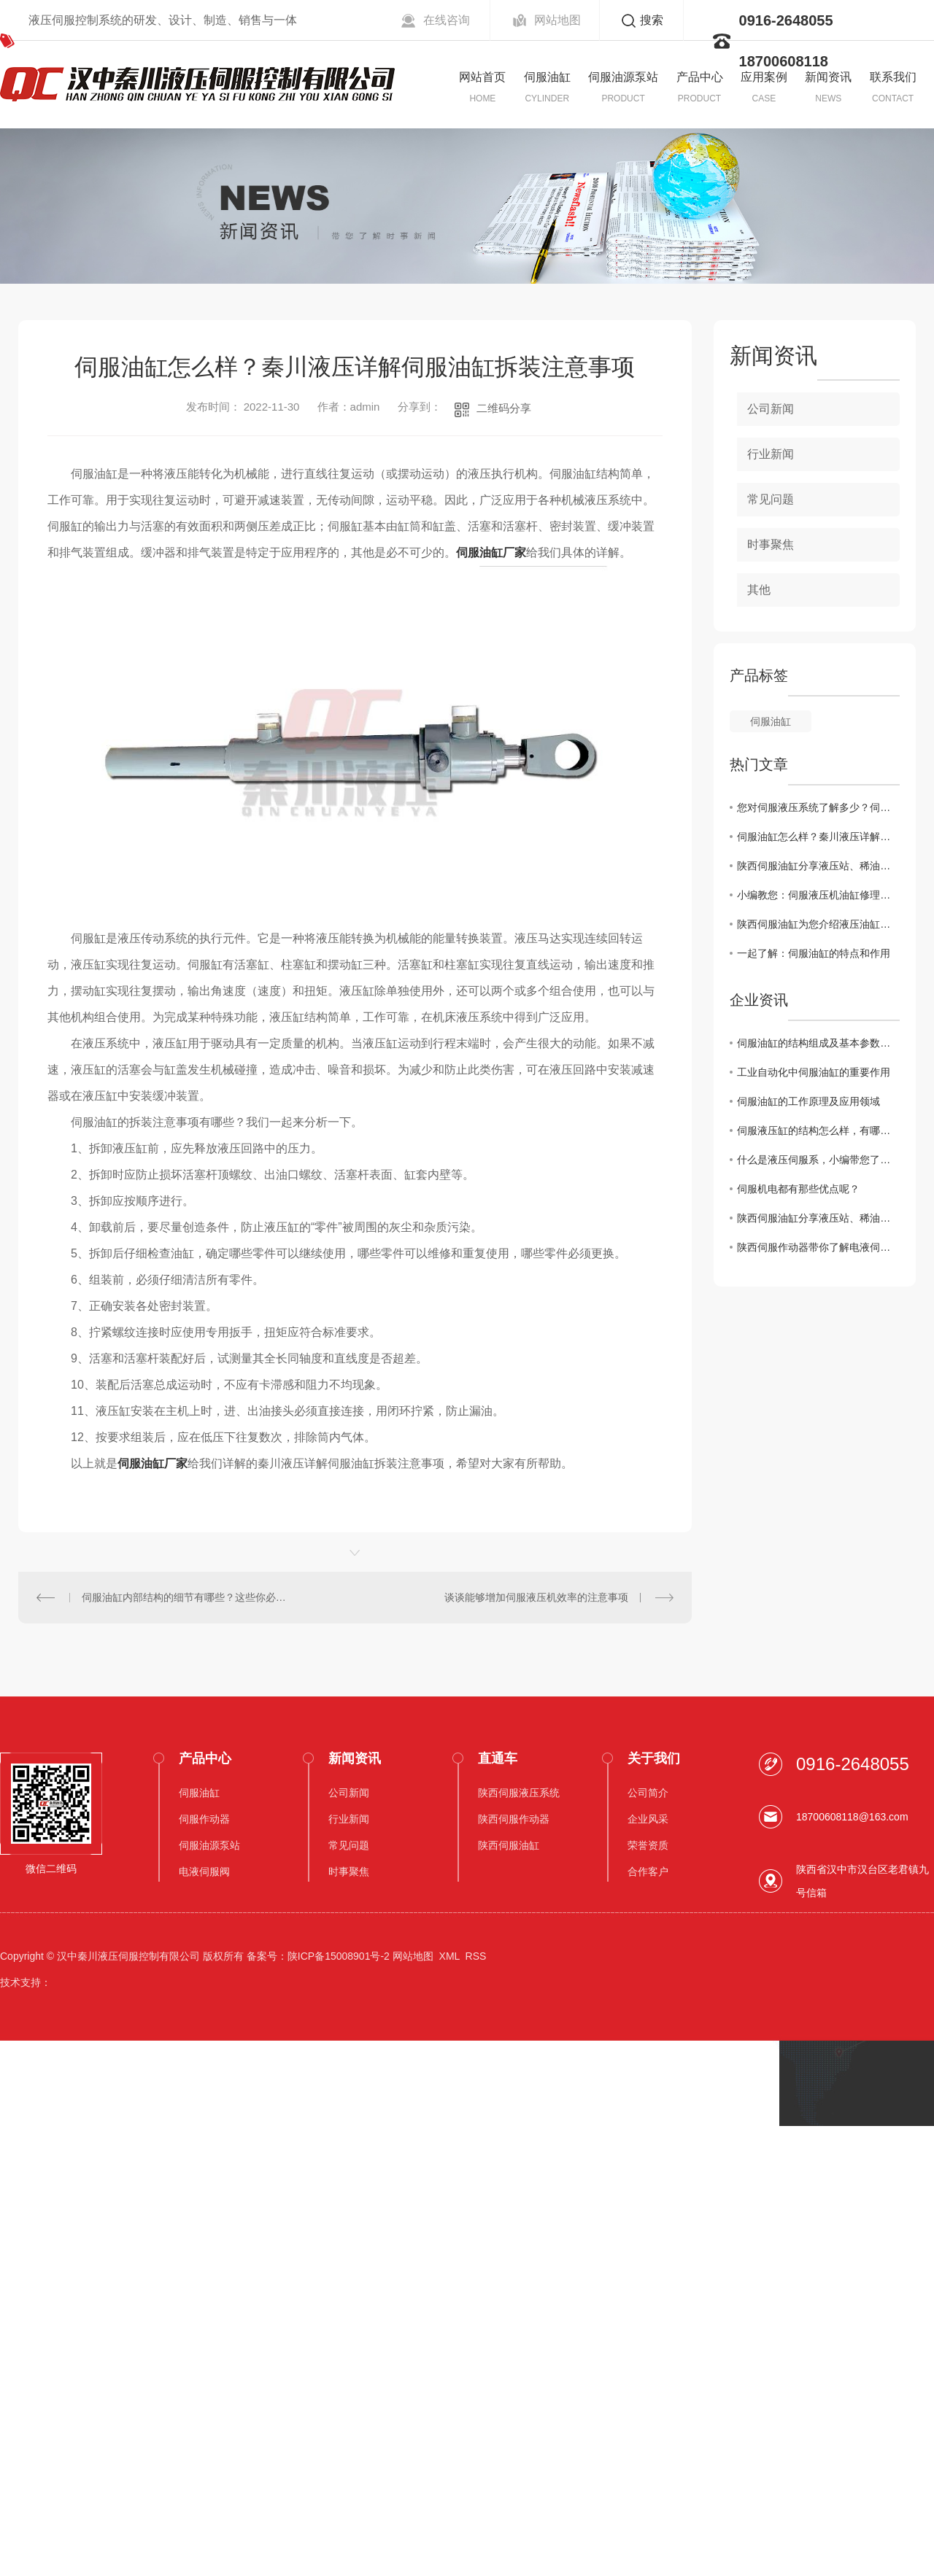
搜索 (651, 20)
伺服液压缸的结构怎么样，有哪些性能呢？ (818, 1130)
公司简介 (648, 1793)
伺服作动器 (204, 1819)
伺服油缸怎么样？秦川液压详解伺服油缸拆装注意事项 (818, 836)
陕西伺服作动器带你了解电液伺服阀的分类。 (818, 1247)
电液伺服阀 (204, 1871)
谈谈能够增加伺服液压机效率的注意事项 (536, 1597)
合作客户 (648, 1871)
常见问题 (770, 499)
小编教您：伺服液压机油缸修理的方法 (818, 895)
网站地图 (557, 20)
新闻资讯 (828, 77)
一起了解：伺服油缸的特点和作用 (813, 953)
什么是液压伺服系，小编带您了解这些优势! (818, 1159)
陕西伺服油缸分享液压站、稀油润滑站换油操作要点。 (818, 866)
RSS (476, 1956)
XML (449, 1956)
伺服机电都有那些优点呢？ (798, 1189)
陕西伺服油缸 (508, 1845)
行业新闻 (770, 454)
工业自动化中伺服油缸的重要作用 (813, 1072)
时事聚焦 (770, 544)
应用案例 (764, 77)
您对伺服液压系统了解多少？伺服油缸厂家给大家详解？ (818, 807)
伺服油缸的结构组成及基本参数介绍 (818, 1043)
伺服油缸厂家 (491, 552)
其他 (759, 589)
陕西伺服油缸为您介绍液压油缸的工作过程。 (818, 924)
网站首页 (482, 77)
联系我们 (893, 77)
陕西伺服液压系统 (519, 1793)
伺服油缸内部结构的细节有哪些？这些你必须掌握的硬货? (187, 1597)
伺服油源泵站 (623, 77)
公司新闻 (770, 409)
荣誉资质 (648, 1845)
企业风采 (648, 1819)
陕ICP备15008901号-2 (338, 1956)
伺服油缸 (547, 77)
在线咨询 (446, 20)
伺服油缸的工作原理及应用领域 (808, 1101)
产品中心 (699, 77)
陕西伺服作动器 (513, 1819)
